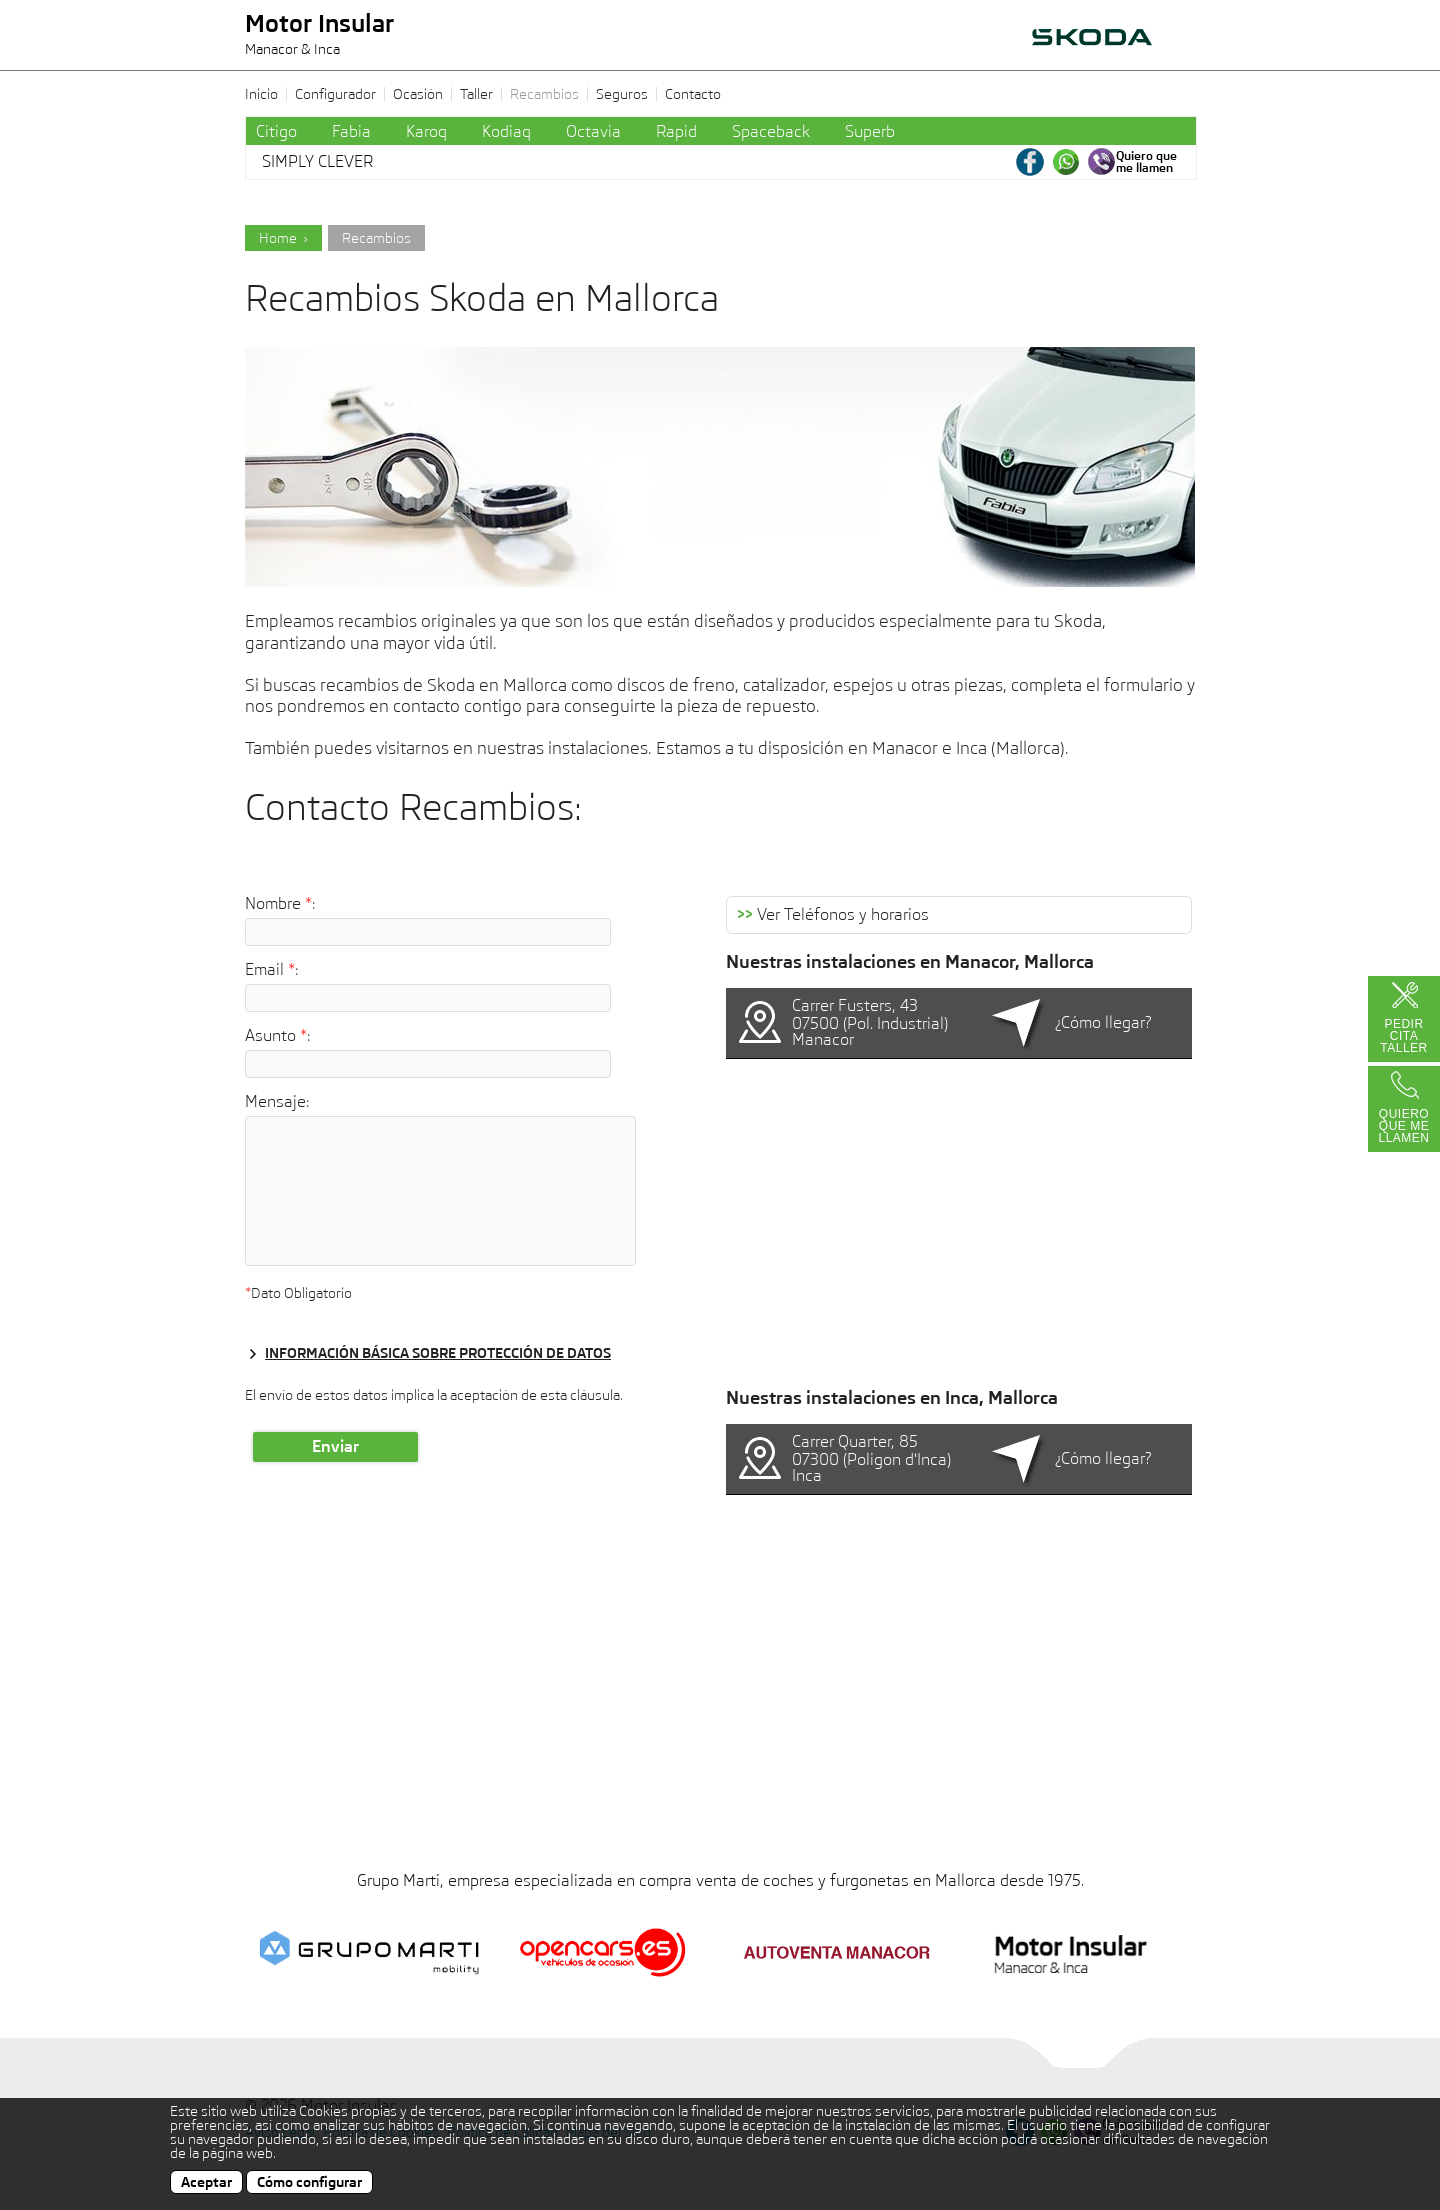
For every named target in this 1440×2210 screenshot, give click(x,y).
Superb (870, 131)
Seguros (622, 94)
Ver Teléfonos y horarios (833, 915)
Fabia (351, 131)
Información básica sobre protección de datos (438, 1353)
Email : (272, 970)
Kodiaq (506, 131)
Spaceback (771, 131)
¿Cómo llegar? (1103, 1022)
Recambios (544, 94)
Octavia (593, 131)
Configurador (335, 94)
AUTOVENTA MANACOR (1110, 51)
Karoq (426, 131)
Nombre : (280, 904)
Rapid (676, 131)
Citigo (276, 131)
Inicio (261, 94)
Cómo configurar (309, 2182)
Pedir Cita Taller (1403, 1036)
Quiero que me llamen (1403, 1126)
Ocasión (418, 94)
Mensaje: (277, 1102)
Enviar (335, 1446)
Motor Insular (319, 35)
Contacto (693, 94)
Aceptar (206, 2182)
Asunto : (278, 1036)
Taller (476, 94)
